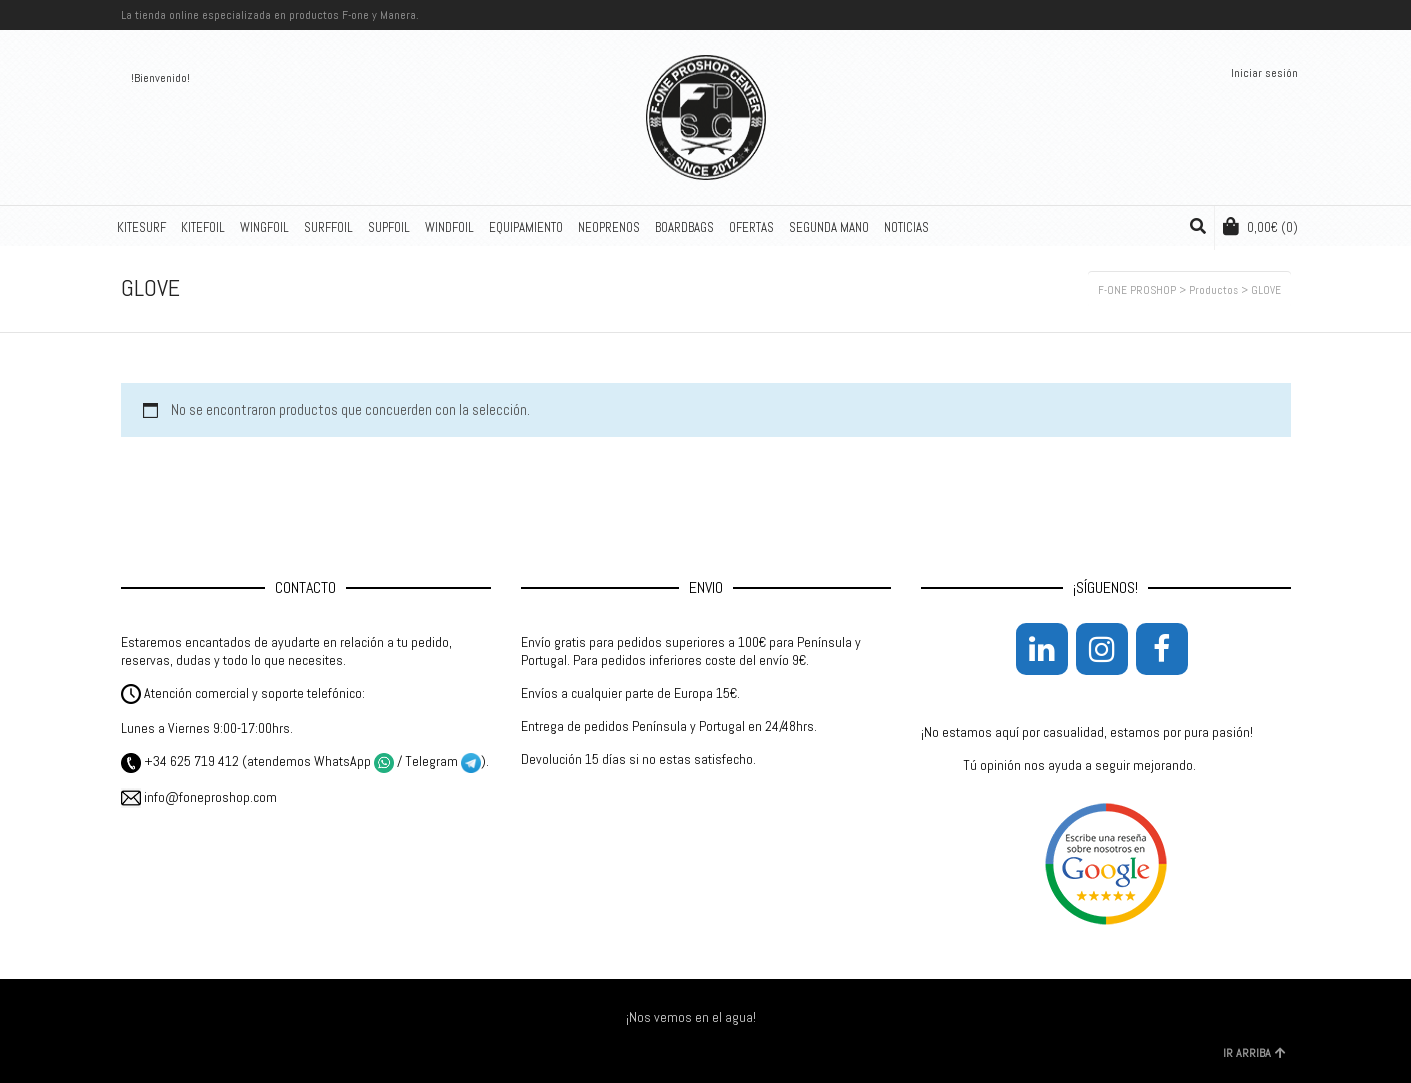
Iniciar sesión (1264, 73)
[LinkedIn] (1042, 649)
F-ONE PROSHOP (1137, 290)
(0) (1260, 226)
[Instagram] (1102, 649)
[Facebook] (1162, 649)
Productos (1213, 290)
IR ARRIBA (1254, 1053)
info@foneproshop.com (199, 797)
